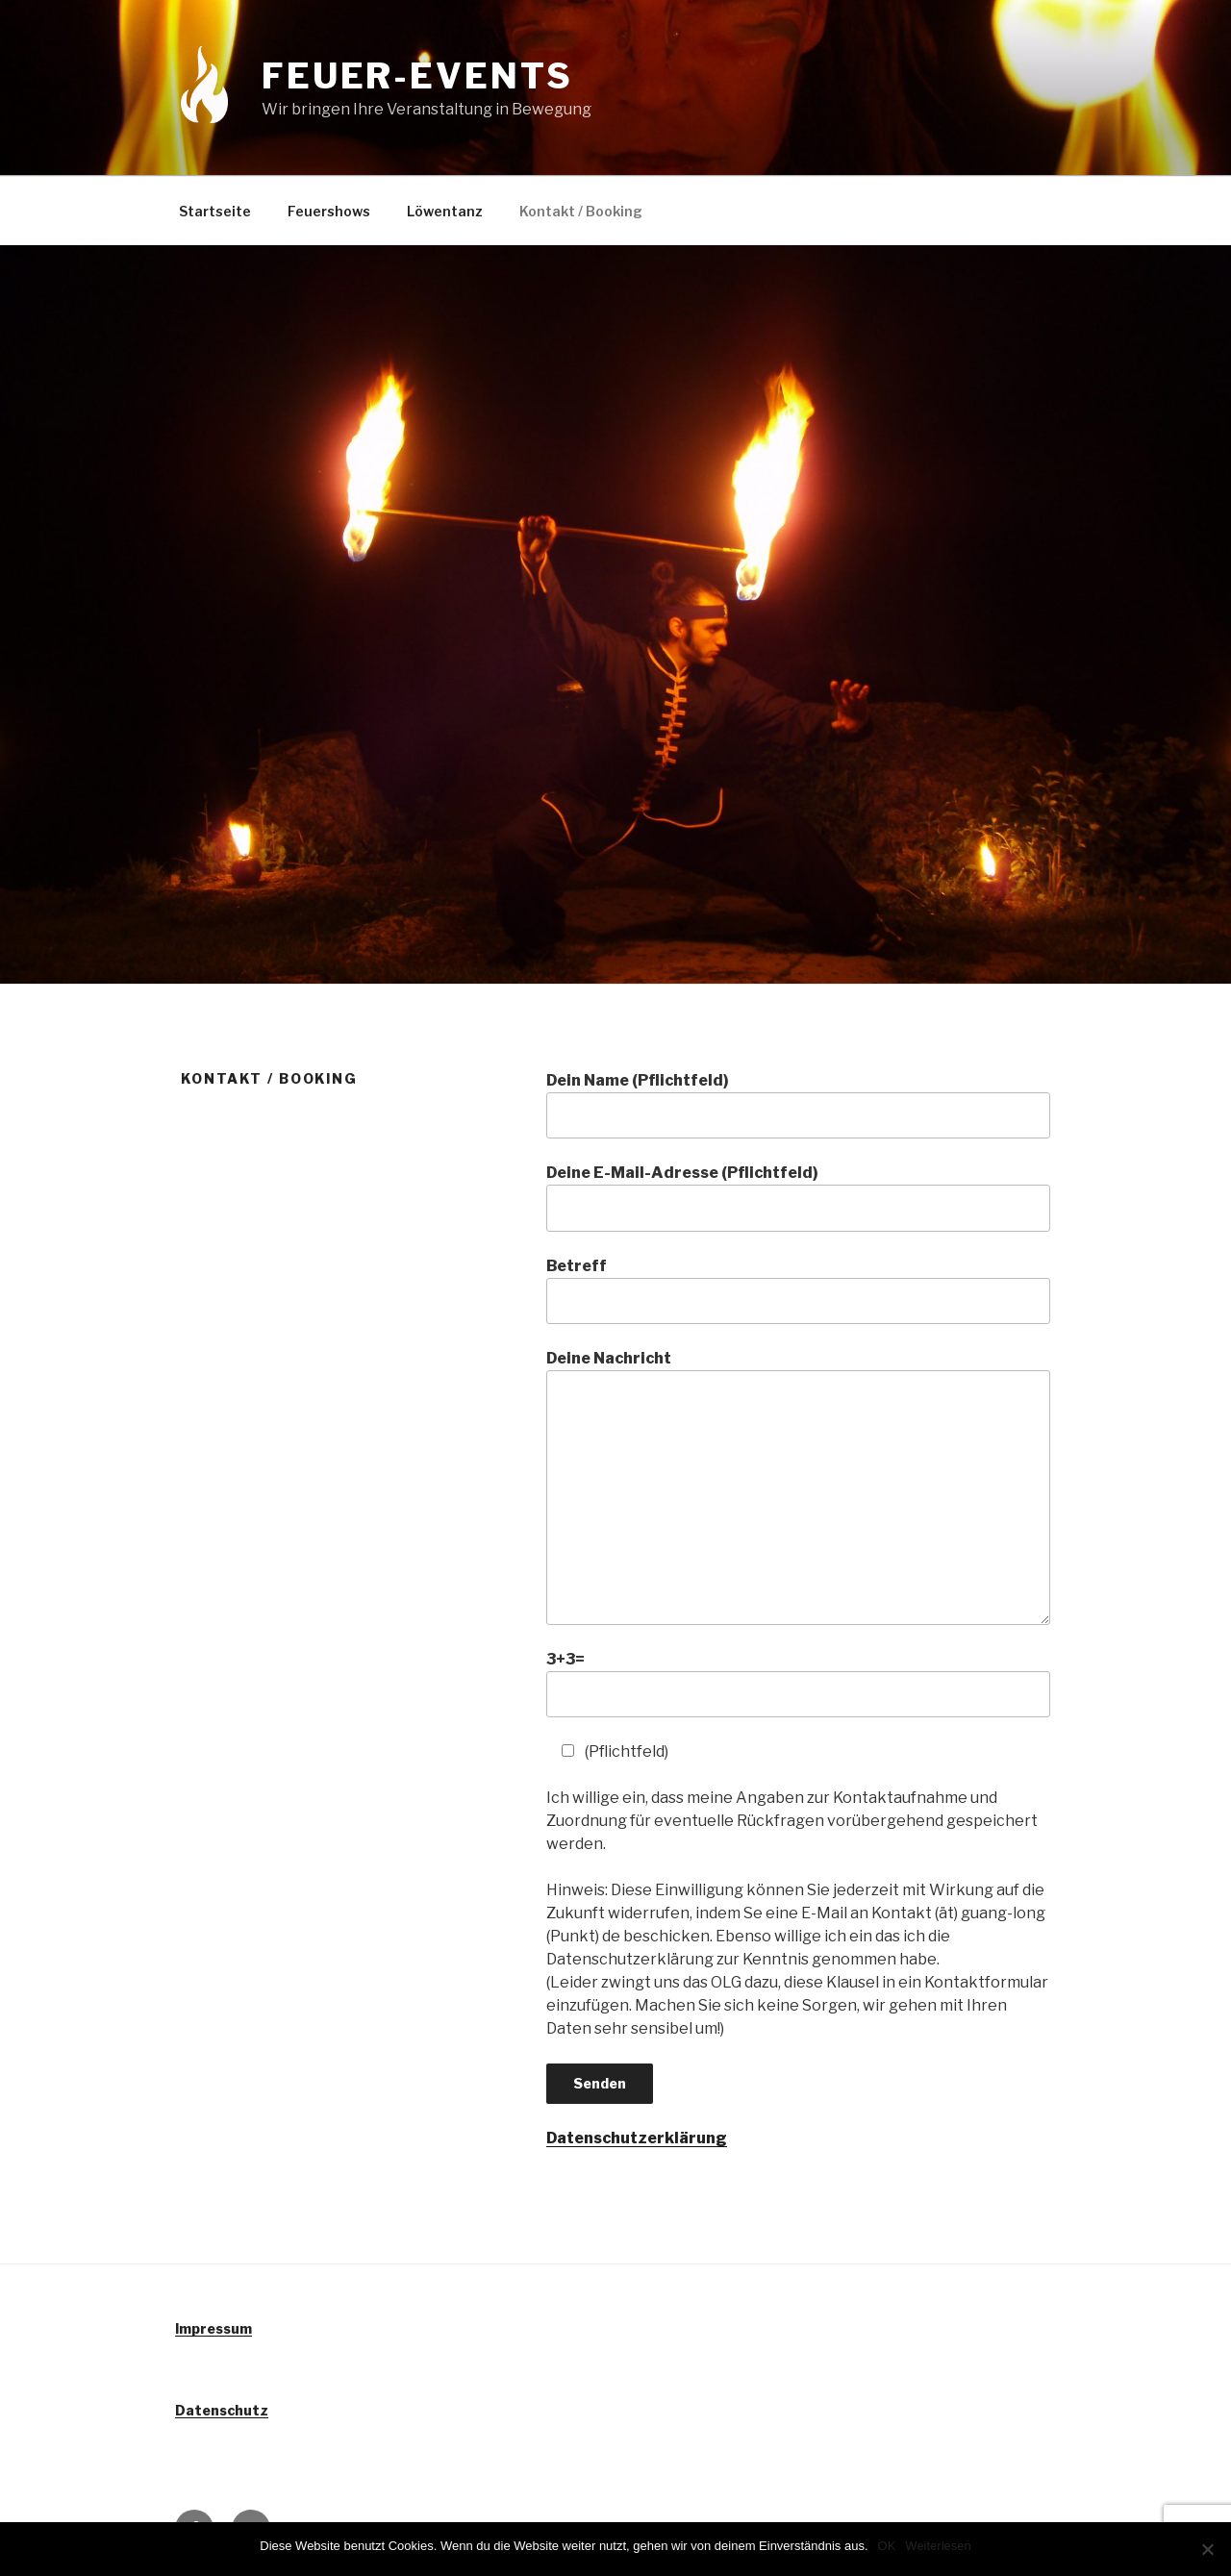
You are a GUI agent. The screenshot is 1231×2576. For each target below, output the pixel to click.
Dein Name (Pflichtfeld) (798, 1104)
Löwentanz (445, 211)
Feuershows (329, 211)
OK (887, 2545)
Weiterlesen (937, 2545)
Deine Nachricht (798, 1486)
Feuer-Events (417, 76)
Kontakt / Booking (580, 211)
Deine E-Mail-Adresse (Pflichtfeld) (798, 1197)
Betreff (798, 1290)
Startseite (215, 211)
